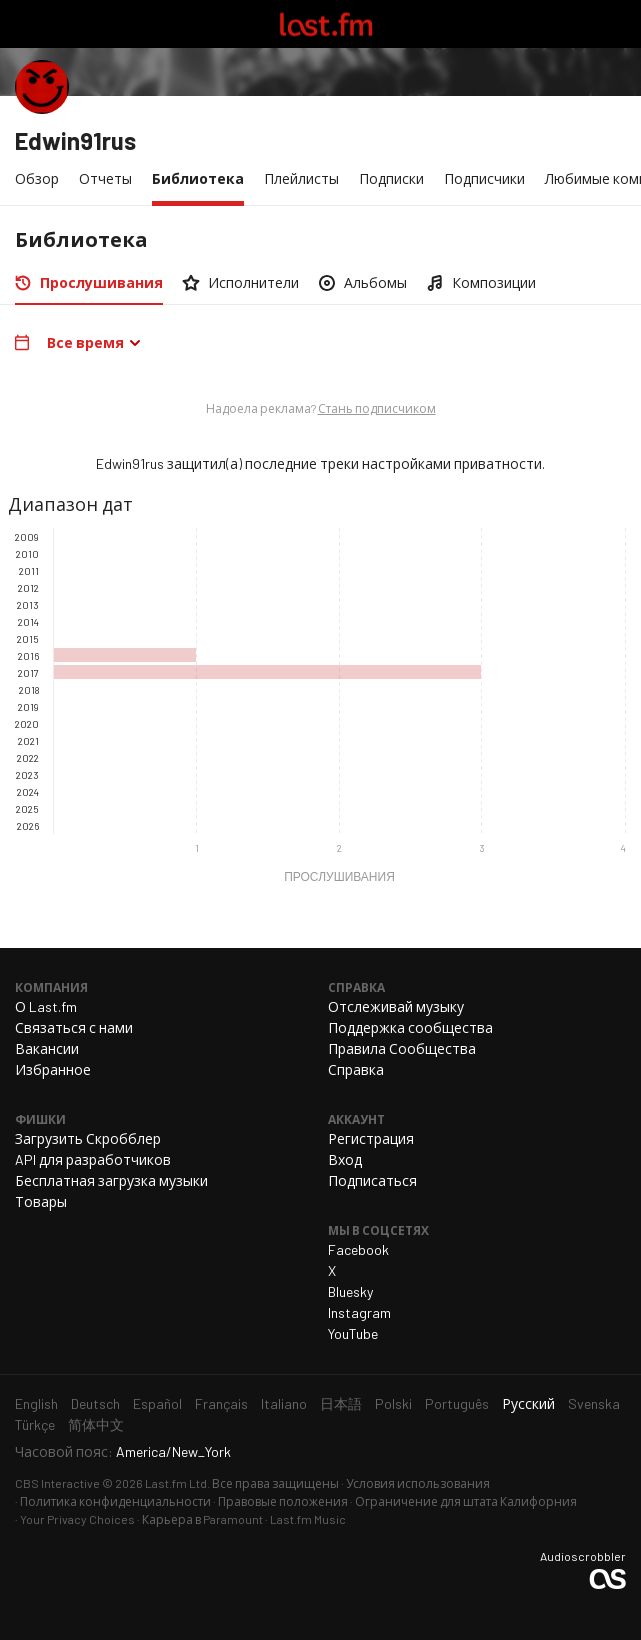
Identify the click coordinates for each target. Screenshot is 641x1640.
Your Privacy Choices (77, 1519)
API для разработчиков (93, 1159)
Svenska (594, 1403)
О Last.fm (46, 1006)
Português (457, 1403)
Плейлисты (301, 178)
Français (221, 1403)
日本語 (341, 1403)
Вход (345, 1159)
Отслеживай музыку (396, 1006)
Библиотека (203, 177)
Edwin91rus (75, 140)
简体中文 (96, 1424)
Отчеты (105, 178)
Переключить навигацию (24, 24)
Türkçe (35, 1424)
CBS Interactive (57, 1483)
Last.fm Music (308, 1519)
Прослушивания (106, 281)
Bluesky (350, 1291)
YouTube (353, 1333)
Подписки (391, 178)
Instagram (359, 1312)
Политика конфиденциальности (115, 1501)
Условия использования (418, 1483)
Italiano (284, 1403)
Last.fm (326, 24)
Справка (356, 1069)
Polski (393, 1403)
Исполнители (253, 282)
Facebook (358, 1249)
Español (157, 1403)
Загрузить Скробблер (88, 1138)
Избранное (53, 1069)
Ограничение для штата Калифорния (466, 1501)
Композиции (494, 282)
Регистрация (371, 1138)
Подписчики (484, 178)
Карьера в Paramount (202, 1519)
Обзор (37, 178)
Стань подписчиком (377, 408)
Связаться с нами (74, 1027)
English (36, 1403)
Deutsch (95, 1403)
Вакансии (47, 1048)
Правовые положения (283, 1501)
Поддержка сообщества (410, 1027)
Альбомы (375, 282)
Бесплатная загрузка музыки (111, 1180)
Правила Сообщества (402, 1048)
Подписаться (372, 1180)
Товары (41, 1201)
